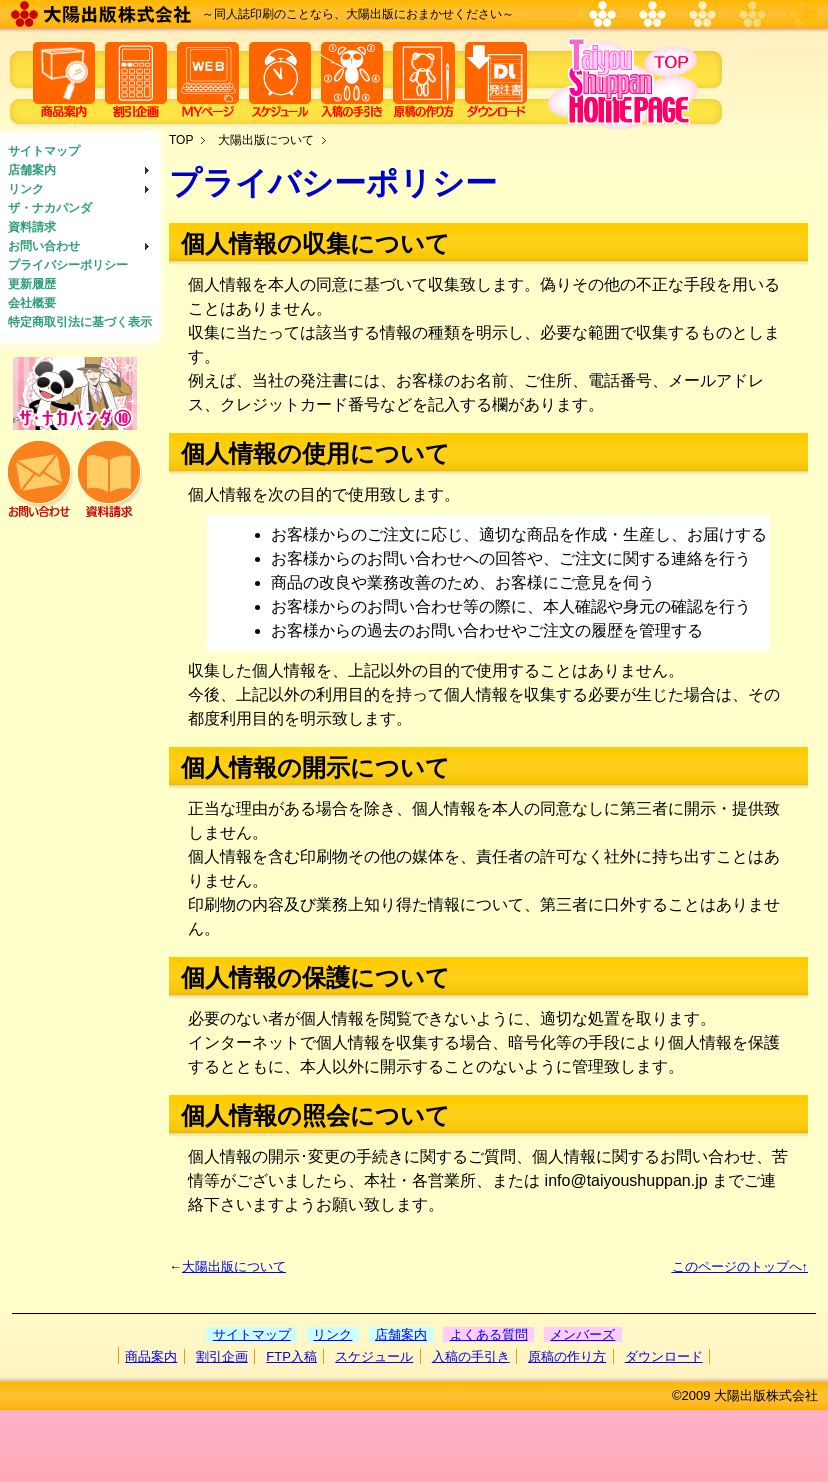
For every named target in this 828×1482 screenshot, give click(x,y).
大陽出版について (266, 140)
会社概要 (32, 303)
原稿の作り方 (567, 1356)
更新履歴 (32, 284)
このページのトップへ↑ (740, 1266)
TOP (181, 140)
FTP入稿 (291, 1356)
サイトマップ (44, 151)
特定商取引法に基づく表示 (80, 322)
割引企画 (222, 1356)
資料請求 (32, 227)
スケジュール (374, 1356)
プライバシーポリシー (68, 265)
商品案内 (151, 1356)
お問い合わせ (44, 246)
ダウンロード (664, 1356)
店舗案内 (32, 170)
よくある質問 (489, 1334)
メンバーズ (582, 1334)
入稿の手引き (471, 1356)
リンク (26, 189)
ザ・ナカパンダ (50, 208)
